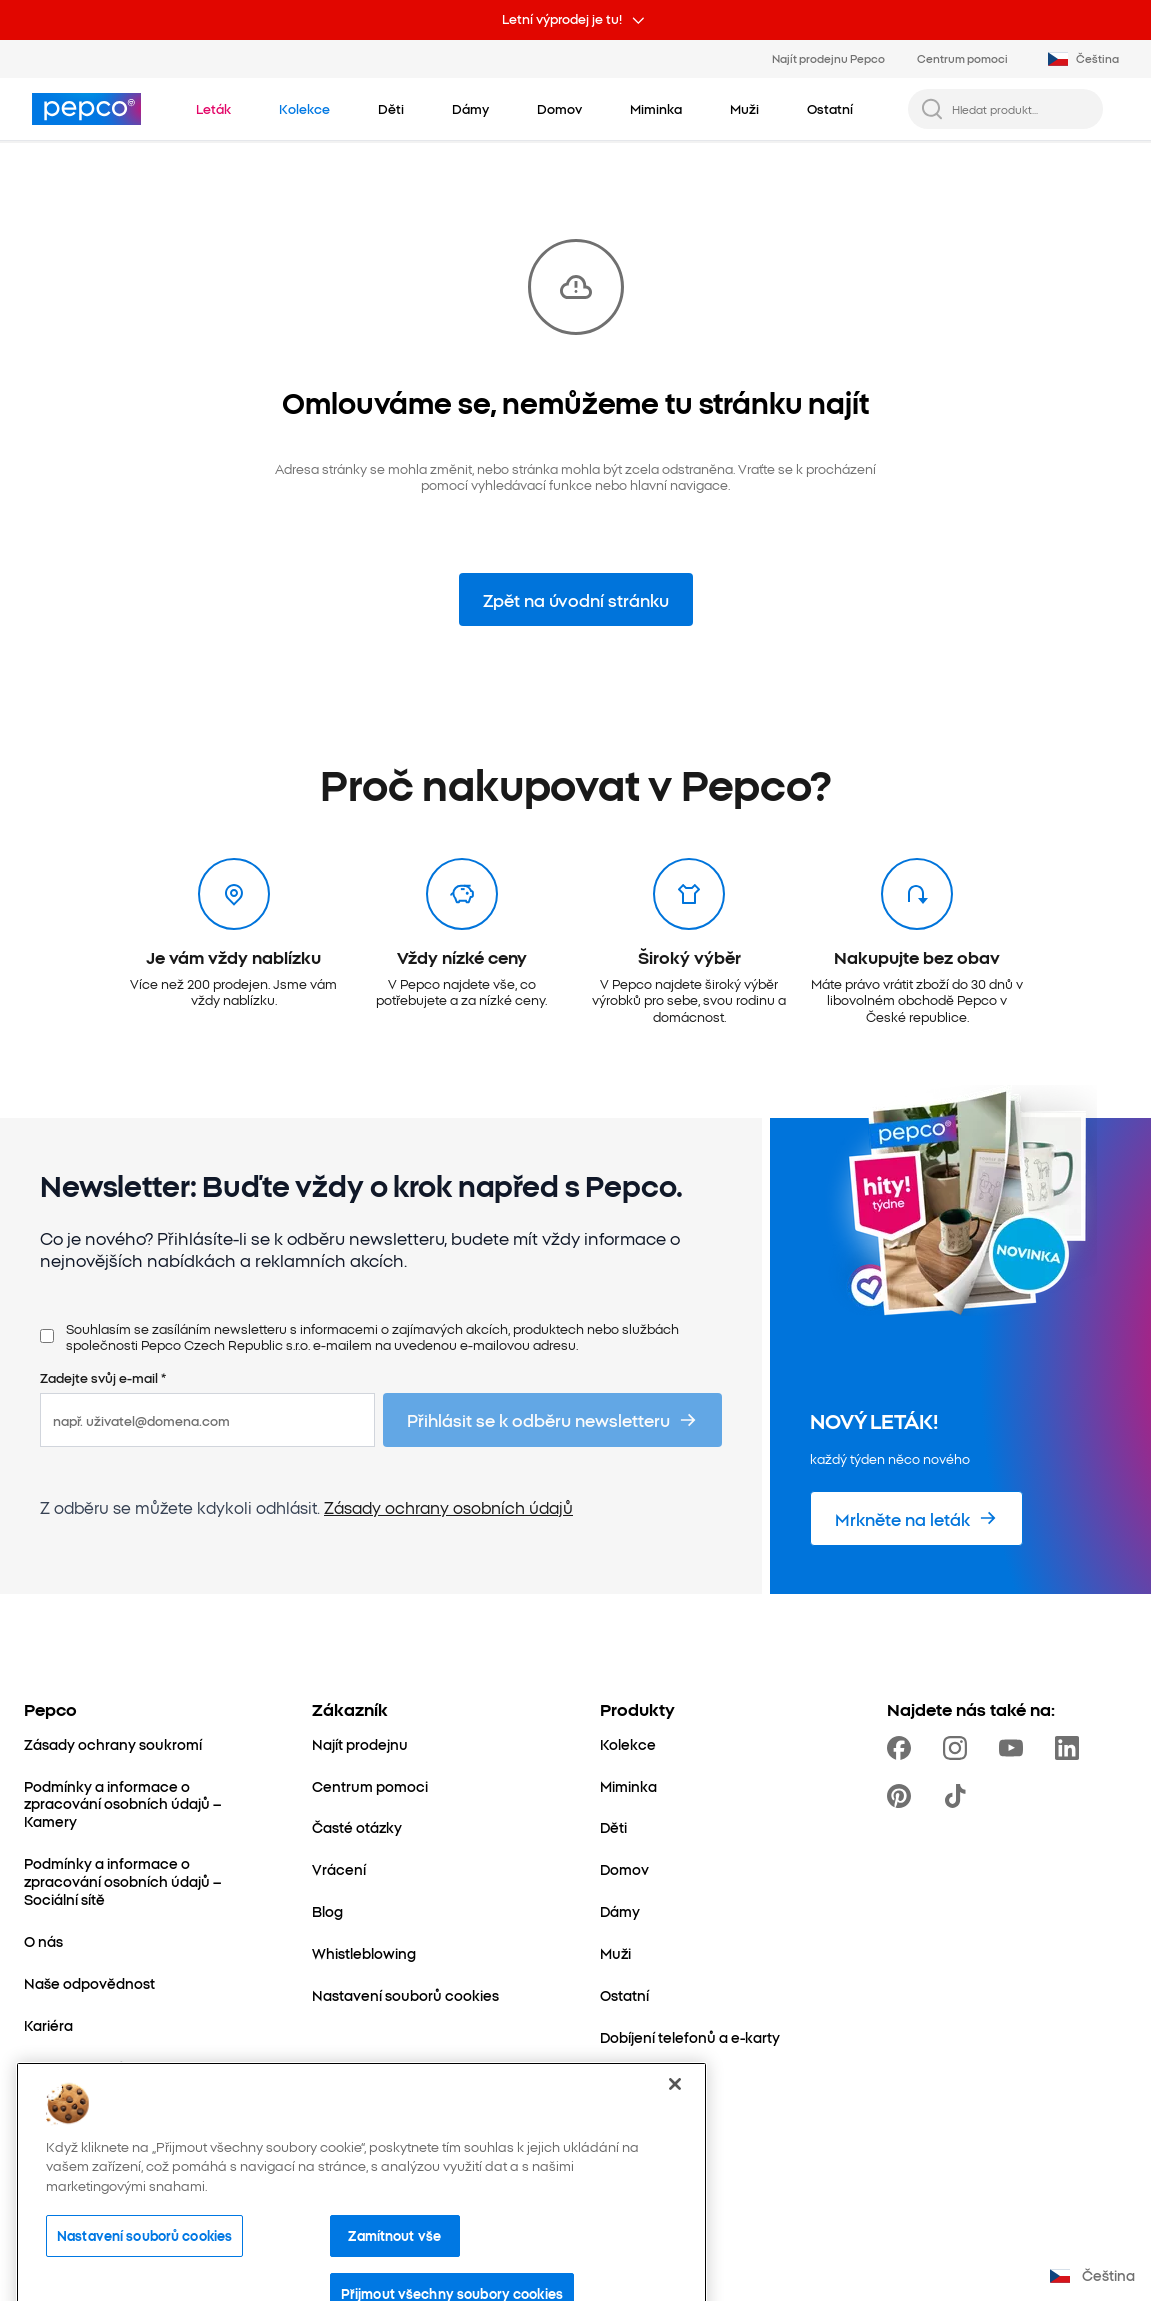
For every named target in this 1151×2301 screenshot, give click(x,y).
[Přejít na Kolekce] (304, 108)
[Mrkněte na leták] (916, 1518)
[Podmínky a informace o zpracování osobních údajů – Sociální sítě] (144, 1882)
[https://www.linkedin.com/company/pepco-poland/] (1071, 1748)
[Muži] (615, 1954)
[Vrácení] (339, 1870)
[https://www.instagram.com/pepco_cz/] (959, 1748)
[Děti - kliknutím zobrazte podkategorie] (391, 108)
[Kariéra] (48, 2026)
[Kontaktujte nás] (78, 2068)
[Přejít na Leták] (213, 108)
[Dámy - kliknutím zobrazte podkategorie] (470, 108)
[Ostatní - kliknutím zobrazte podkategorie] (830, 108)
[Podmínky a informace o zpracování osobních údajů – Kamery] (144, 1805)
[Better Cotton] (71, 2194)
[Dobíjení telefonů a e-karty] (690, 2038)
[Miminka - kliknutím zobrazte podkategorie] (656, 108)
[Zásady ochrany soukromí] (113, 1745)
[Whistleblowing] (364, 1954)
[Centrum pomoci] (370, 1787)
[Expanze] (54, 2110)
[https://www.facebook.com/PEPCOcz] (903, 1748)
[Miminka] (628, 1787)
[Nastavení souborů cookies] (405, 1996)
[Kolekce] (628, 1745)
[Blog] (327, 1912)
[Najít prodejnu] (360, 1745)
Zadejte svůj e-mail (103, 1377)
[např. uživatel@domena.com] (207, 1420)
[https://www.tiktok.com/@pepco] (959, 1796)
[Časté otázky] (357, 1828)
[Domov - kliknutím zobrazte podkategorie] (559, 108)
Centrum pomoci (962, 58)
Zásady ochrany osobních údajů (448, 1507)
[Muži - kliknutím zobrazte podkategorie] (744, 108)
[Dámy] (620, 1912)
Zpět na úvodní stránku (576, 599)
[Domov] (624, 1870)
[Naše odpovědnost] (89, 1984)
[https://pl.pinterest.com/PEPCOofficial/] (903, 1796)
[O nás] (43, 1942)
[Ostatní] (624, 1996)
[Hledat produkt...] (1021, 109)
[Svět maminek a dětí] (93, 2152)
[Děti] (613, 1828)
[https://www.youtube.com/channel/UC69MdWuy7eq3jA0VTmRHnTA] (1015, 1748)
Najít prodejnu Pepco (828, 58)
